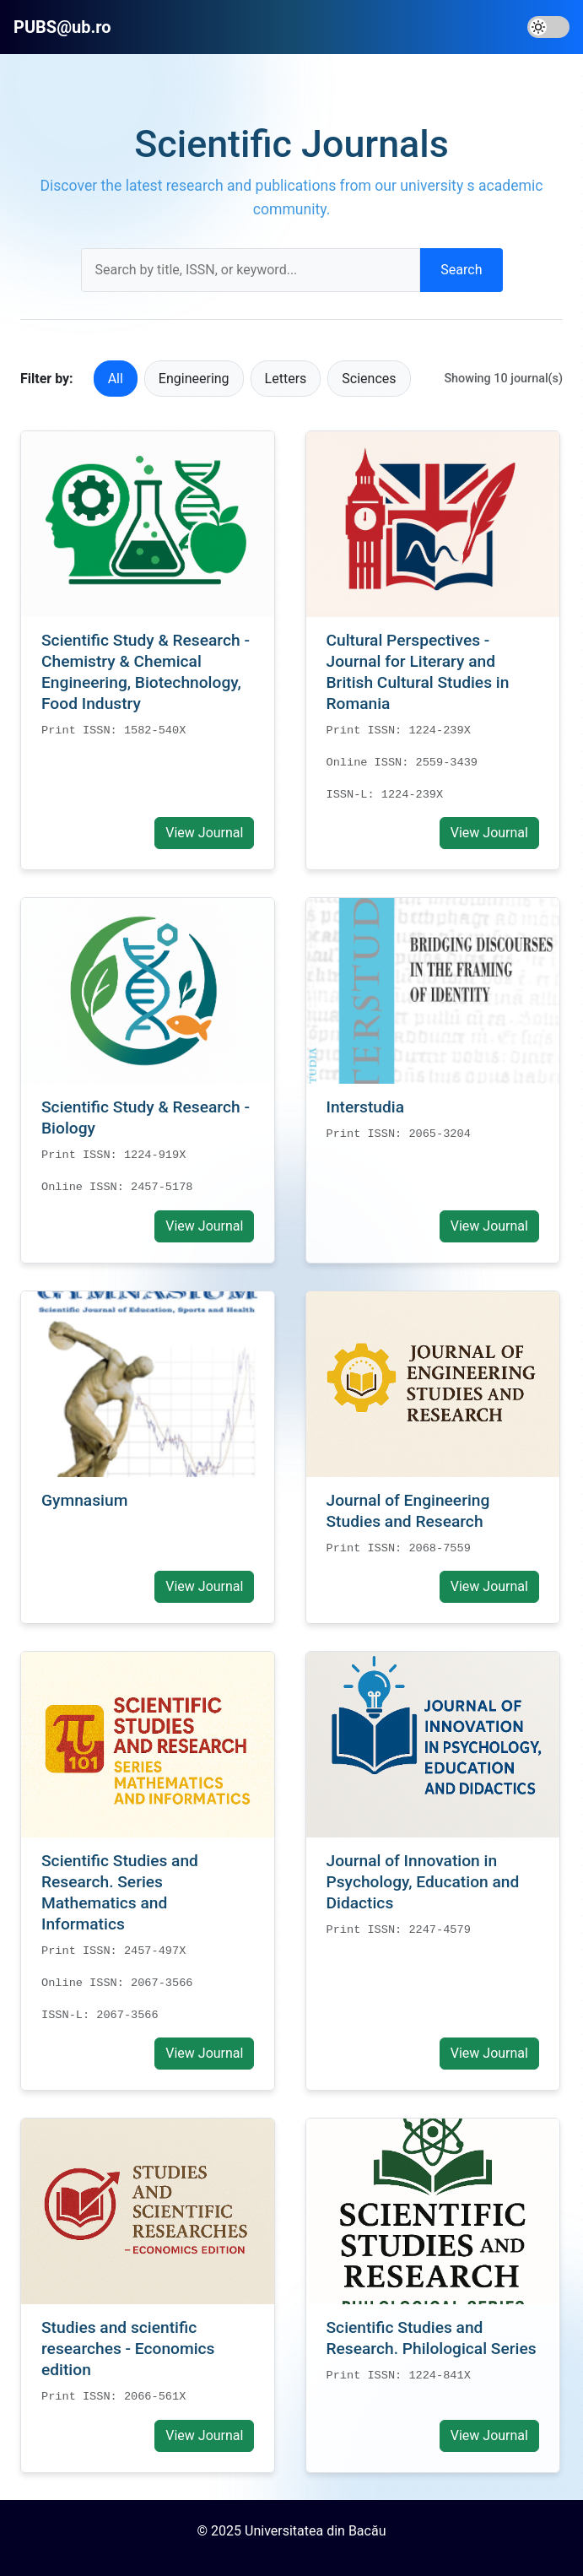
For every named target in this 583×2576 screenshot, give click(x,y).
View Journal (204, 833)
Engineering (194, 379)
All (115, 379)
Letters (286, 379)
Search (461, 270)
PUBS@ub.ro (62, 27)
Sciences (369, 379)
